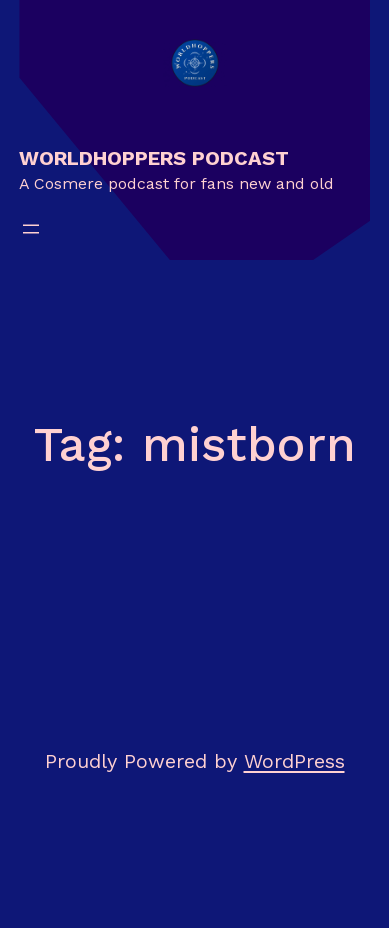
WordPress (294, 761)
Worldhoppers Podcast (154, 158)
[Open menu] (31, 229)
